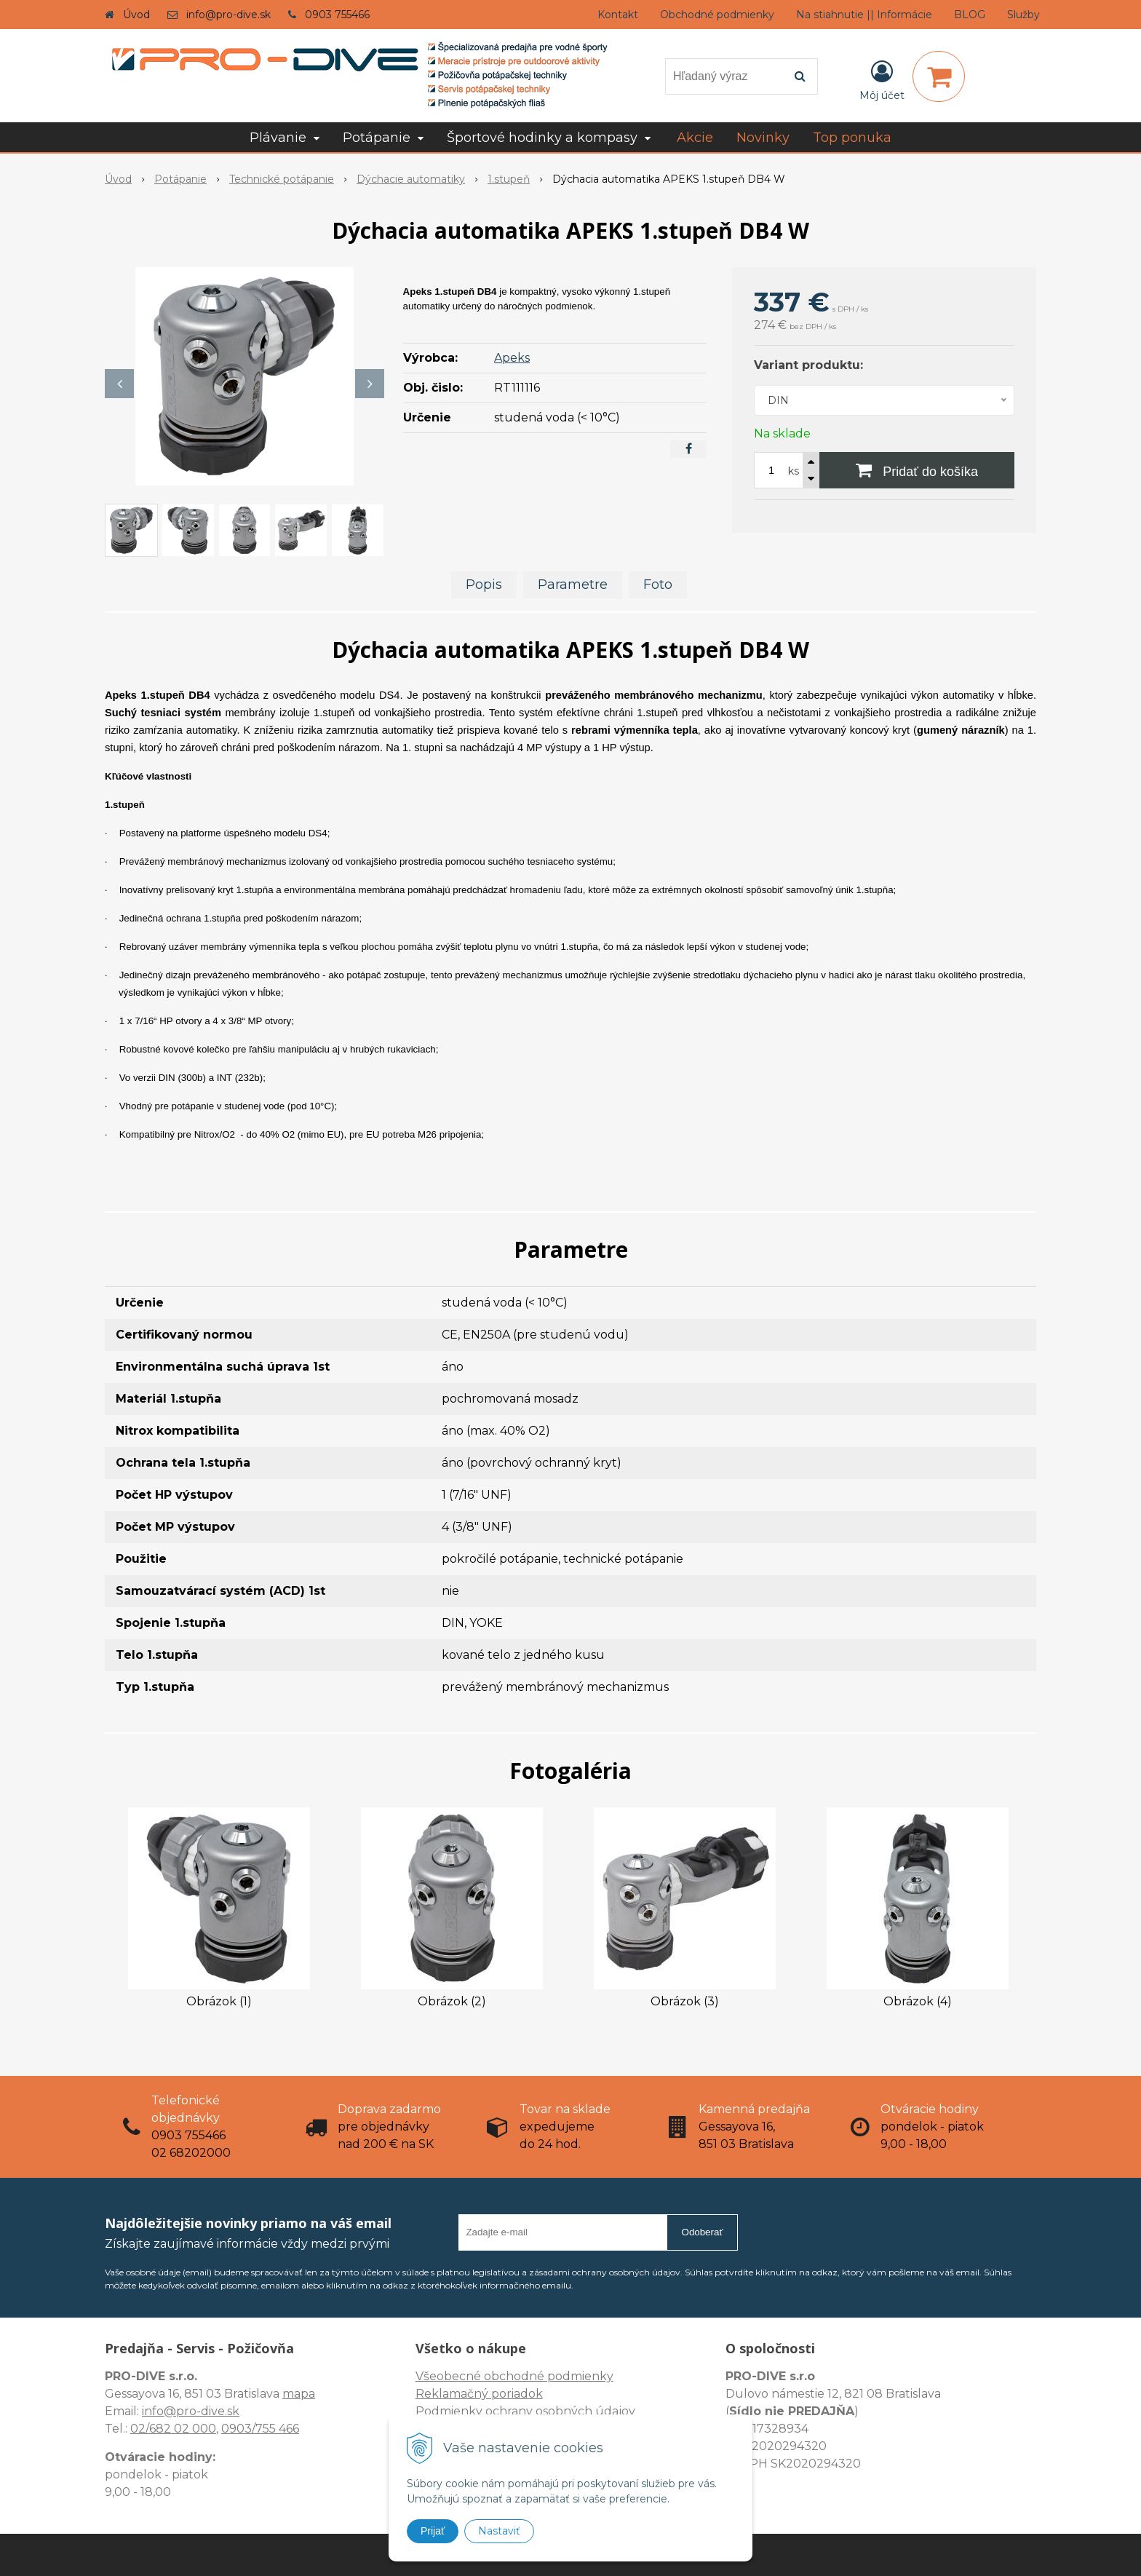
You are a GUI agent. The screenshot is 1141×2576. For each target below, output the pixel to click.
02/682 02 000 (173, 2429)
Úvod (136, 14)
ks (793, 470)
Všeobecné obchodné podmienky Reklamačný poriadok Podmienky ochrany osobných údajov (525, 2393)
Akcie (695, 138)
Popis (484, 584)
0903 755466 (337, 14)
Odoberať (702, 2232)
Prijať (433, 2531)
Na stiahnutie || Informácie (864, 14)
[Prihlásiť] (882, 79)
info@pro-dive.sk (228, 14)
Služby (1023, 14)
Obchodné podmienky (717, 14)
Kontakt (617, 14)
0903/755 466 (260, 2429)
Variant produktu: (808, 365)
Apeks (512, 358)
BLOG (969, 14)
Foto (657, 584)
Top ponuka (852, 138)
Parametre (573, 584)
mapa (298, 2394)
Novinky (763, 138)
